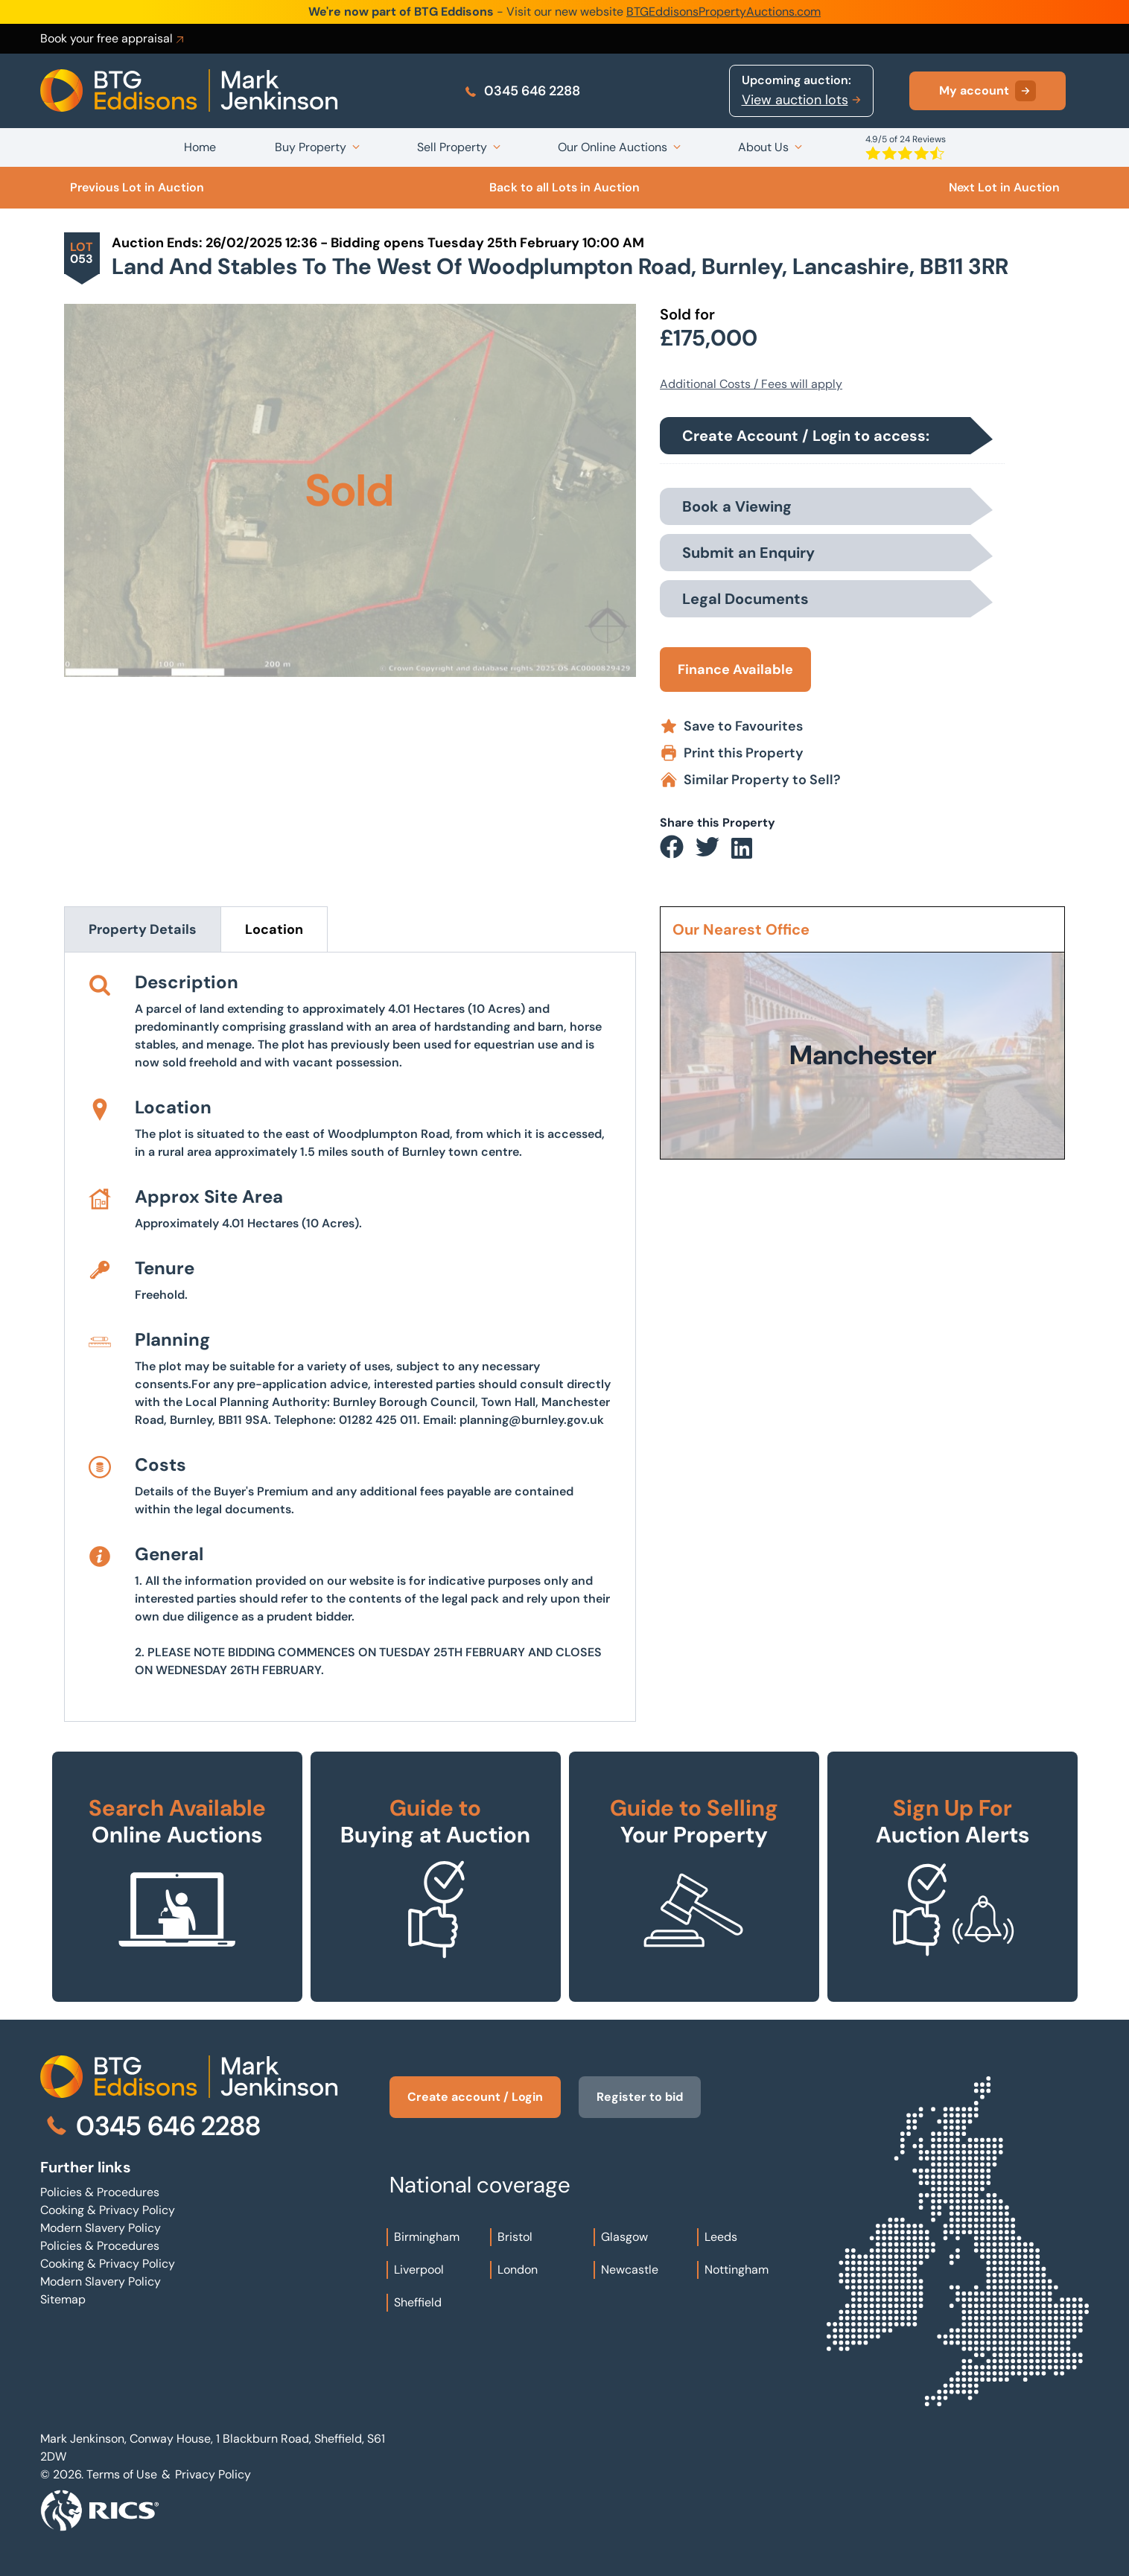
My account (987, 90)
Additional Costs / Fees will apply (751, 384)
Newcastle (629, 2269)
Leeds (721, 2237)
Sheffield (418, 2302)
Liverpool (419, 2269)
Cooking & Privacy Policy (107, 2210)
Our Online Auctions (612, 147)
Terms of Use (121, 2474)
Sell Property (452, 147)
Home (200, 147)
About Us (763, 147)
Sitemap (63, 2299)
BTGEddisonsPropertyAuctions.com (723, 11)
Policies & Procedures (99, 2192)
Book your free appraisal (113, 39)
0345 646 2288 (521, 90)
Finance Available (735, 669)
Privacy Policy (213, 2474)
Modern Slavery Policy (100, 2228)
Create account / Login (475, 2097)
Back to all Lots (564, 187)
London (517, 2269)
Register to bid (640, 2097)
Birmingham (426, 2237)
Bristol (514, 2237)
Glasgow (624, 2237)
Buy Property (310, 147)
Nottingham (737, 2269)
